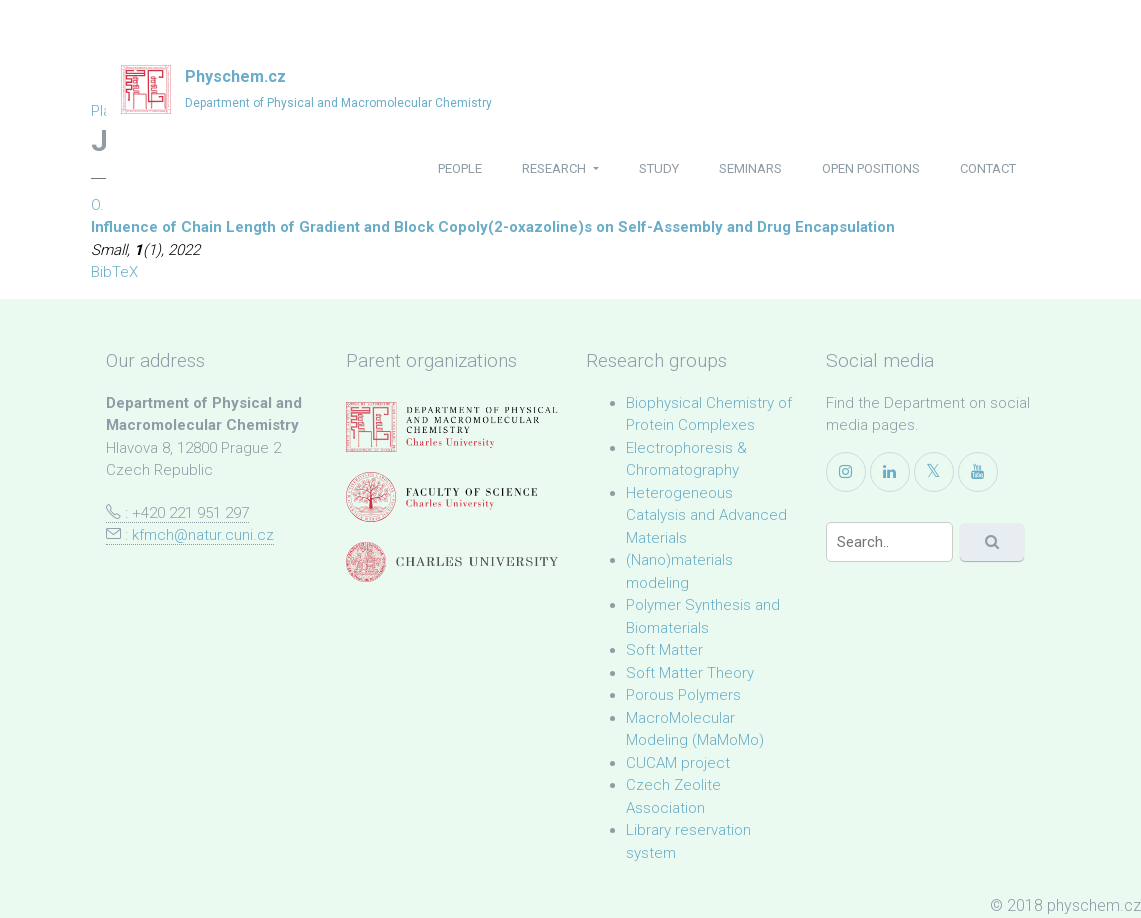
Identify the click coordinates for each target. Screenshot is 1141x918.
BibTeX (114, 272)
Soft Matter (664, 650)
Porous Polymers (683, 695)
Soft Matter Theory (690, 673)
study (659, 168)
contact (988, 168)
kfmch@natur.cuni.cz (203, 535)
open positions (871, 168)
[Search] (889, 542)
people (460, 168)
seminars (750, 168)
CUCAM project (678, 763)
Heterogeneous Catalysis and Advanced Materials (706, 515)
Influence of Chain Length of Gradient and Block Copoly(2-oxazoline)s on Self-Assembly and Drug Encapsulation (493, 227)
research (555, 168)
